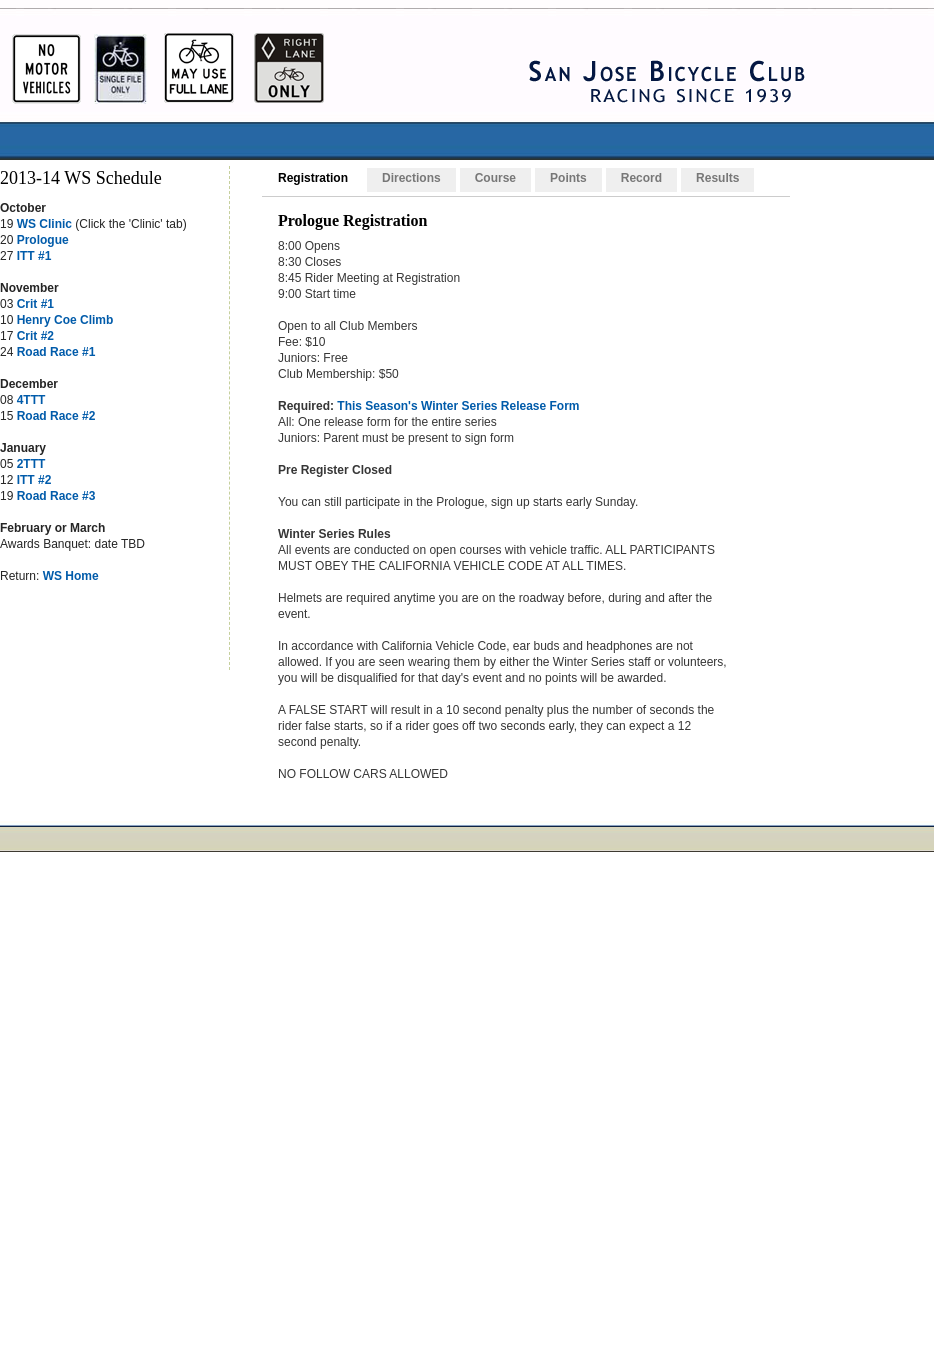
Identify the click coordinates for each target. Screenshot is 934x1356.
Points (568, 178)
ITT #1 (34, 256)
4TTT (31, 400)
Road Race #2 (56, 416)
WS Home (71, 576)
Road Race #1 (56, 352)
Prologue (43, 240)
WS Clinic (44, 224)
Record (641, 178)
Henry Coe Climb (65, 320)
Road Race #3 (56, 496)
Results (717, 178)
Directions (411, 178)
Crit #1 (35, 304)
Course (495, 178)
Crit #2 (35, 336)
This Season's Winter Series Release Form (458, 406)
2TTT (31, 464)
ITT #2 (34, 480)
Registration (313, 178)
